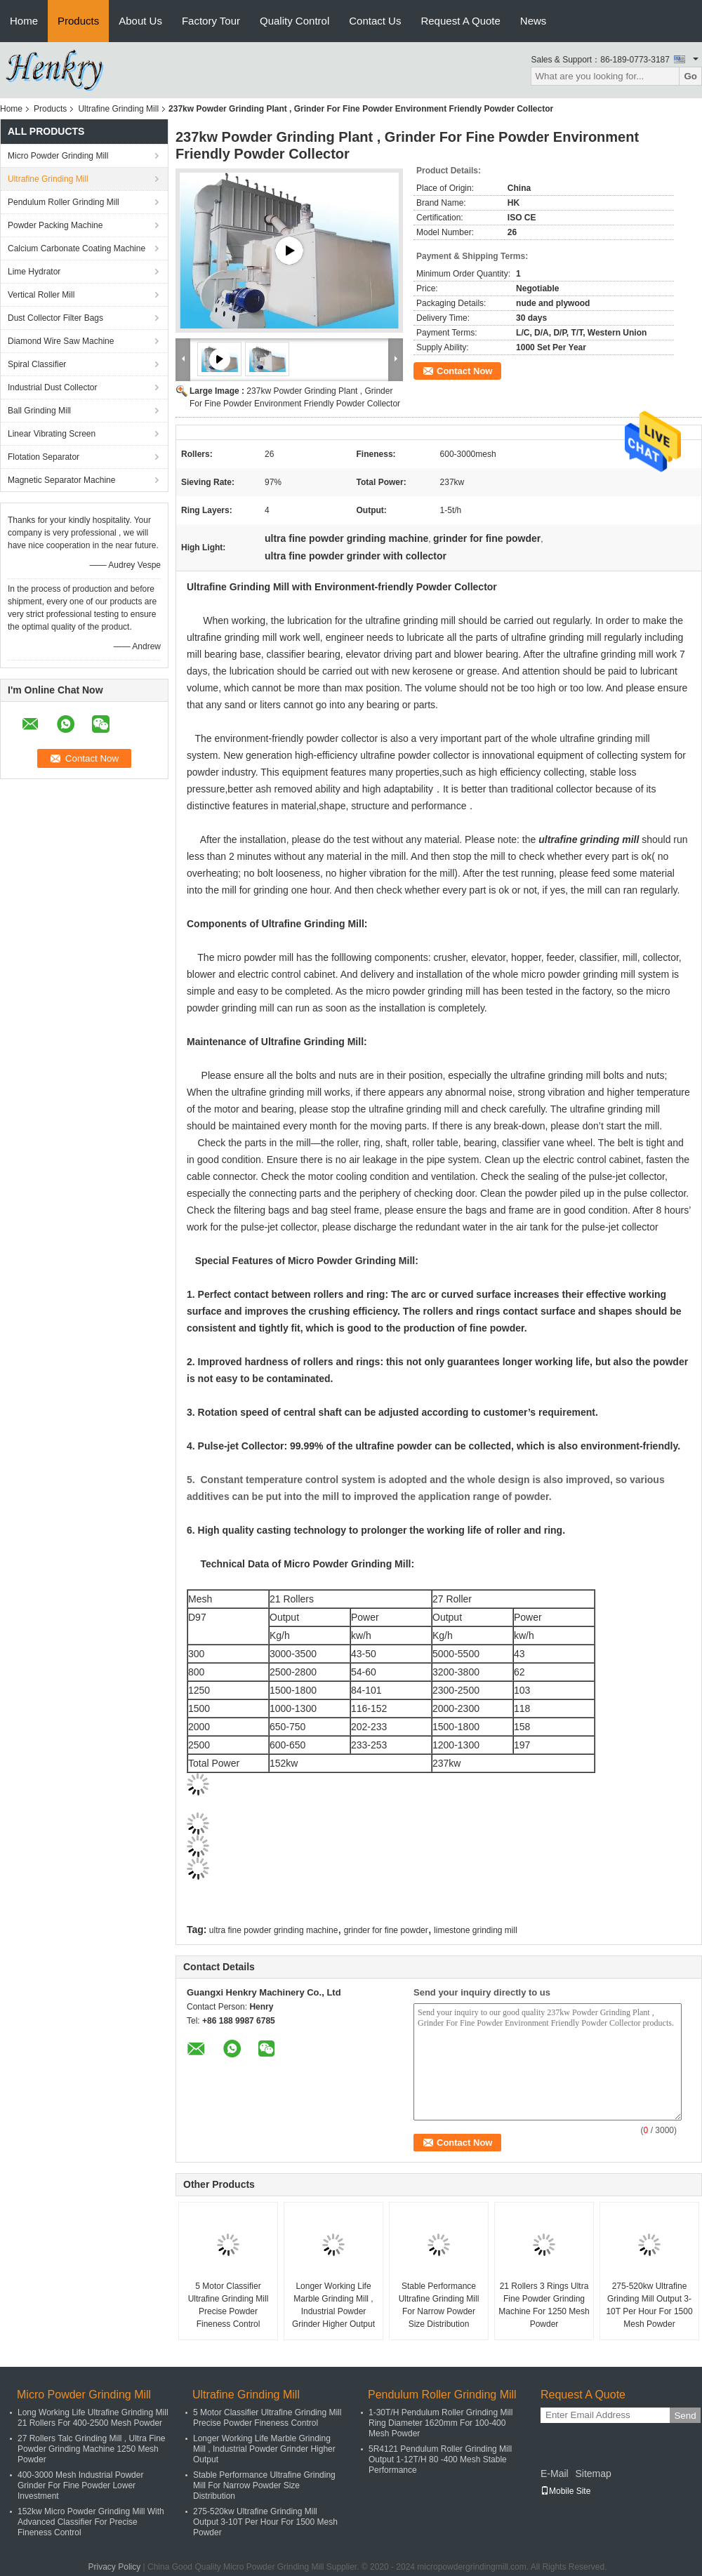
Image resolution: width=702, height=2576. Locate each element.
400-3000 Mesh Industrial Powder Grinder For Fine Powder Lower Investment (80, 2485)
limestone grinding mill (475, 1930)
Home (24, 21)
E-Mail (555, 2473)
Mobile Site (565, 2491)
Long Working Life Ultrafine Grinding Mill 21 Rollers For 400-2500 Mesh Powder (93, 2418)
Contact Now (464, 371)
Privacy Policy (114, 2567)
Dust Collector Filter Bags (55, 318)
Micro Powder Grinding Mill (58, 156)
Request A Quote (460, 21)
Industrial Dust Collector (52, 387)
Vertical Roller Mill (41, 295)
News (533, 21)
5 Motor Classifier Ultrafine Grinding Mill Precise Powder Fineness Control (228, 2305)
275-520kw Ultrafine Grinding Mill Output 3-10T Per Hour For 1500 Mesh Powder (649, 2305)
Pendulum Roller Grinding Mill (63, 202)
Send (685, 2415)
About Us (140, 21)
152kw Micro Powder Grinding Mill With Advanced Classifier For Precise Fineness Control (91, 2522)
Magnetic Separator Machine (61, 480)
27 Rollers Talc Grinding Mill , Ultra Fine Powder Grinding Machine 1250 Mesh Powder (92, 2449)
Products (78, 21)
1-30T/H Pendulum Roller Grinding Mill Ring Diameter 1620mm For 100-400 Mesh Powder (440, 2423)
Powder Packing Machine (55, 225)
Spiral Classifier (37, 364)
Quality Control (294, 21)
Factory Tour (211, 21)
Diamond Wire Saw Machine (61, 341)
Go (690, 76)
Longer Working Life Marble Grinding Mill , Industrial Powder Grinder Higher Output (333, 2305)
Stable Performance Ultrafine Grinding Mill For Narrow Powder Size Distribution (439, 2305)
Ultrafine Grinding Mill (118, 109)
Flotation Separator (43, 457)
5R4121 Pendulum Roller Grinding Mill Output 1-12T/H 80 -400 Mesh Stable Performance (440, 2459)
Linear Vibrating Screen (51, 434)
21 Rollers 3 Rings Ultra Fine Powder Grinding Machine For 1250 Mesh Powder (543, 2305)
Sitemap (593, 2473)
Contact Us (375, 21)
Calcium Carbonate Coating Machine (76, 248)
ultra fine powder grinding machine (273, 1930)
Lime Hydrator (34, 272)
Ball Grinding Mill (39, 411)
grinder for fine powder (386, 1930)
